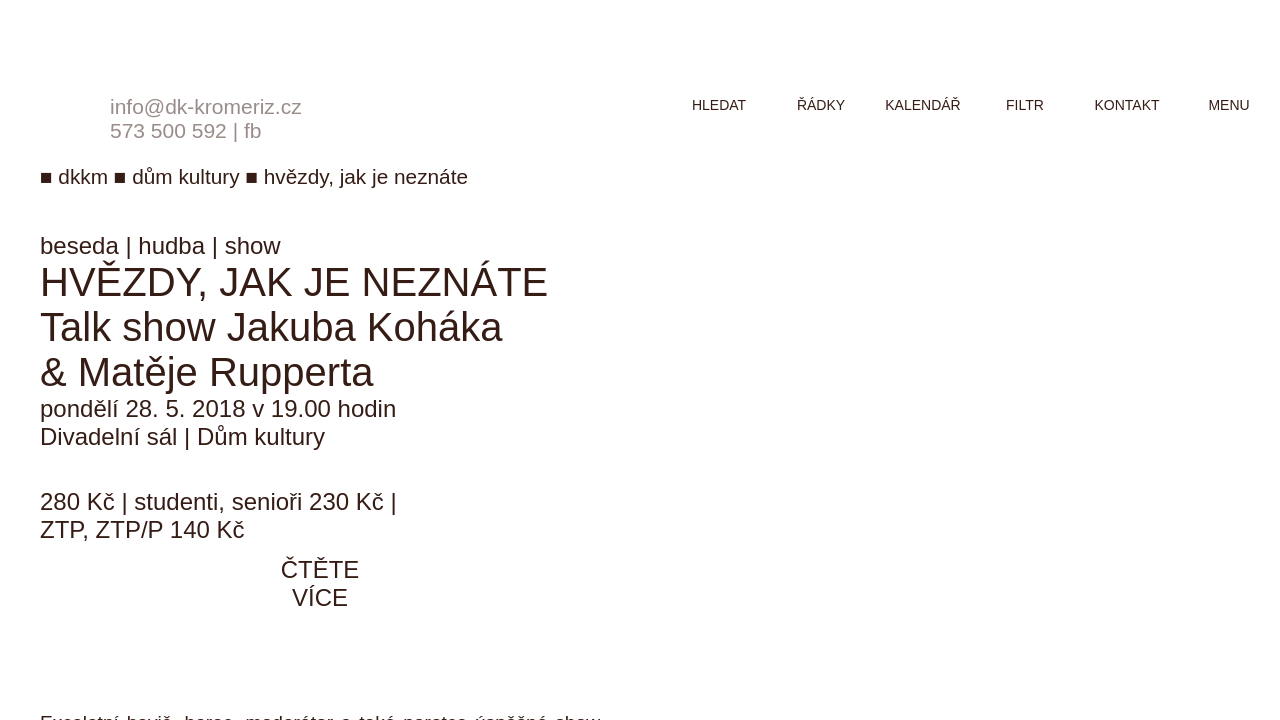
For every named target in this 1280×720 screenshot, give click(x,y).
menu (1228, 105)
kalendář (922, 105)
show (253, 245)
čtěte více (320, 583)
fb (253, 130)
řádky (821, 105)
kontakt (1126, 105)
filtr (1025, 105)
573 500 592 (168, 130)
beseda (79, 245)
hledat (719, 105)
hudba (171, 245)
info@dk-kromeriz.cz (206, 106)
